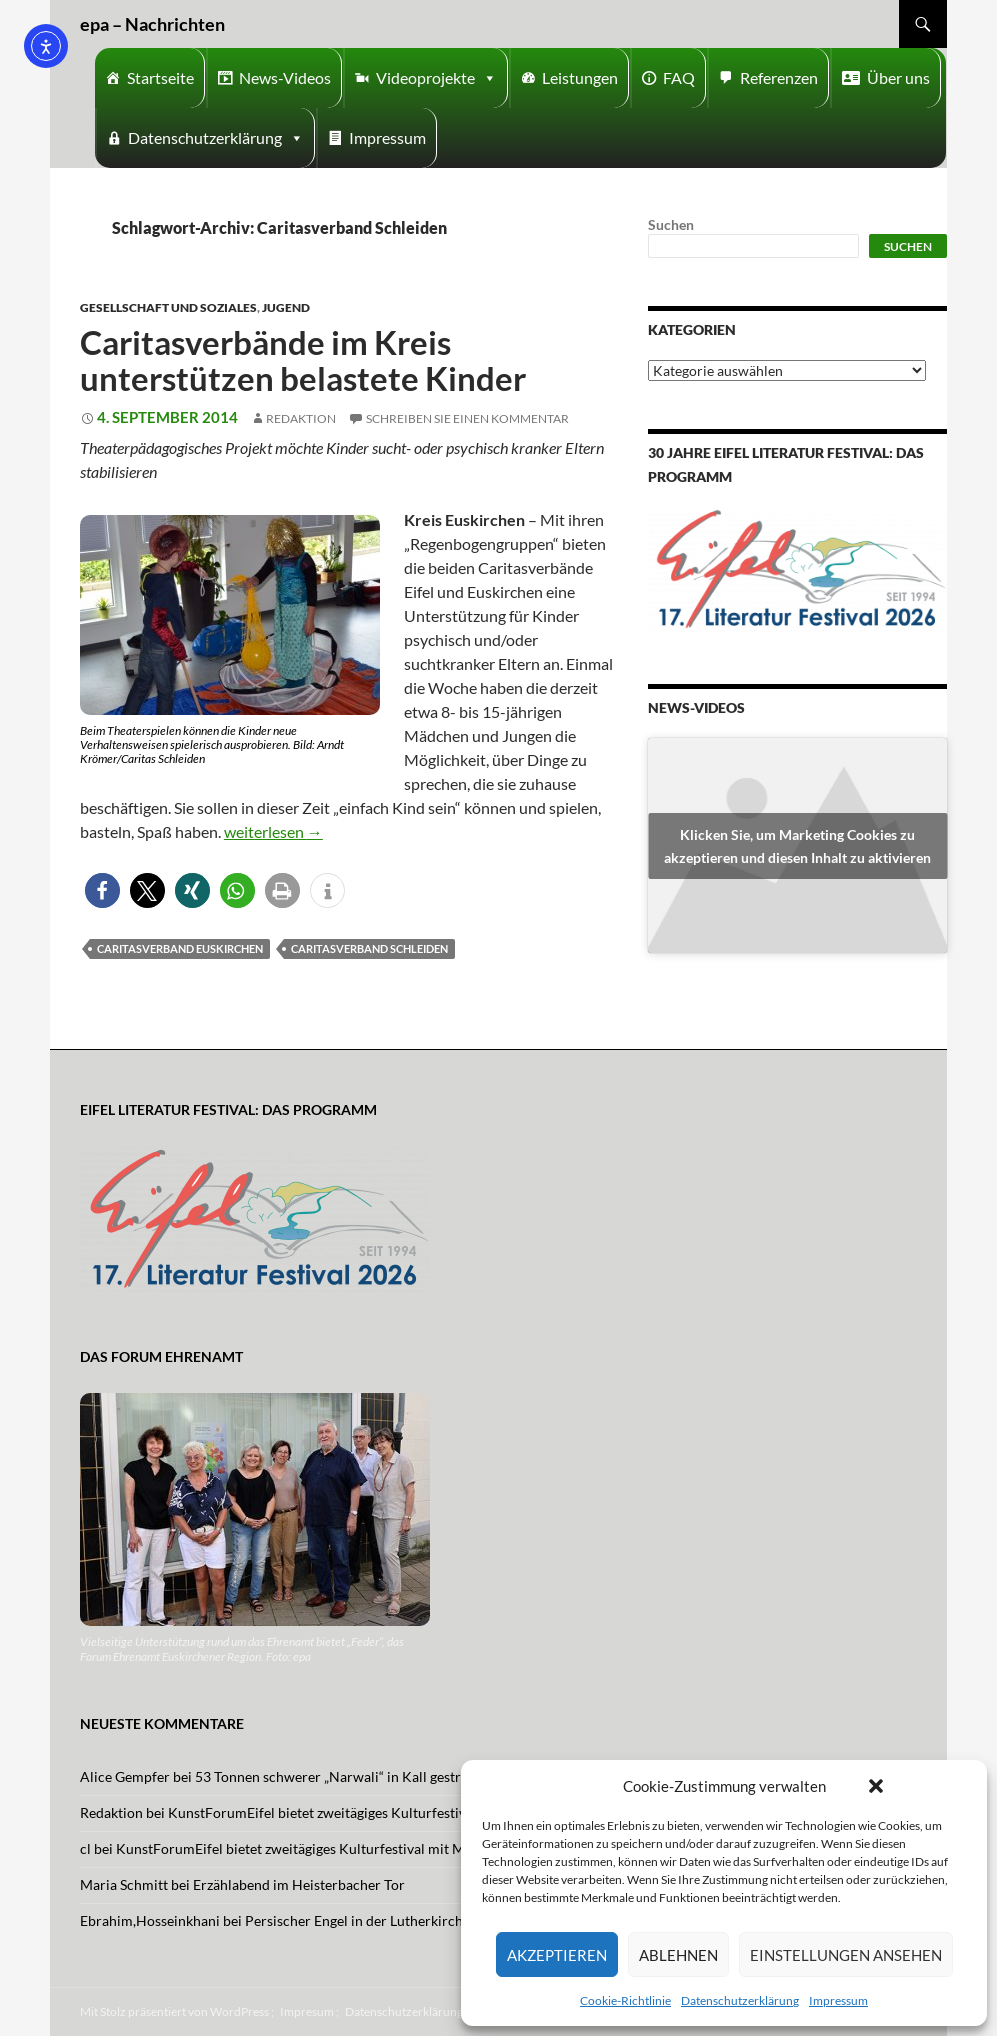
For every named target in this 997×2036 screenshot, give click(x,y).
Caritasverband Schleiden (369, 948)
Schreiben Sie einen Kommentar (467, 418)
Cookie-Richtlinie (625, 2000)
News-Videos (285, 77)
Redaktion (301, 418)
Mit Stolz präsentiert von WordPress (174, 2011)
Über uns (898, 77)
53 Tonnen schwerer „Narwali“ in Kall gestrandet (345, 1776)
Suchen (671, 224)
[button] (876, 1786)
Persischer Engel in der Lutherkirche (357, 1920)
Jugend (286, 307)
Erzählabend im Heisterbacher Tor (299, 1884)
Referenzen (779, 77)
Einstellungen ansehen (846, 1955)
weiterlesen (273, 831)
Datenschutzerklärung (740, 2000)
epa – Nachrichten (152, 24)
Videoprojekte (436, 78)
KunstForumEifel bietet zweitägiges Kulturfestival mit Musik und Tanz (383, 1812)
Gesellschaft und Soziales (168, 307)
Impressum (838, 2000)
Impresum (307, 2011)
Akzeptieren (557, 1955)
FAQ (679, 77)
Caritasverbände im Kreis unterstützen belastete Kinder (303, 360)
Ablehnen (678, 1955)
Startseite (160, 77)
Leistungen (580, 77)
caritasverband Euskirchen (180, 948)
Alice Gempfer (125, 1776)
